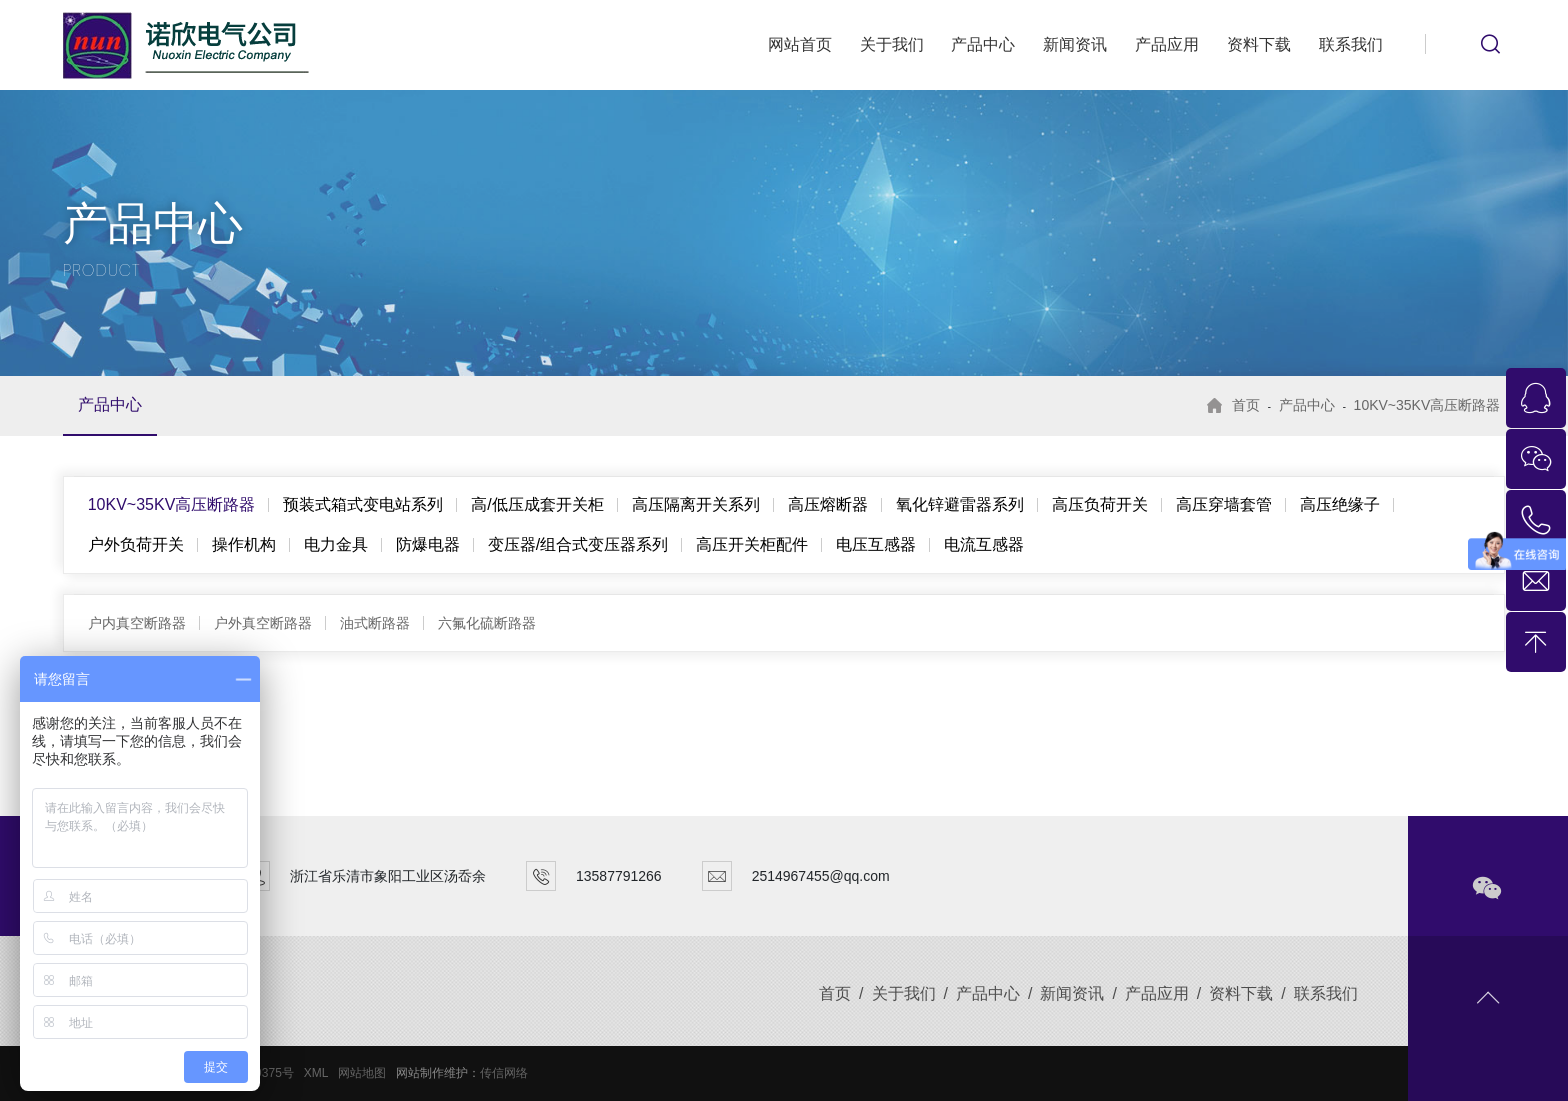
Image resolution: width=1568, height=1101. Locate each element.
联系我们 (1351, 44)
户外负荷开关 (136, 544)
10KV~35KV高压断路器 (1427, 405)
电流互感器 (984, 544)
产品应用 (1167, 44)
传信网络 (504, 1073)
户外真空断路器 (263, 623)
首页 (1246, 405)
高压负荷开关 (1100, 504)
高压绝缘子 (1340, 504)
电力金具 (336, 544)
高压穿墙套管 (1224, 504)
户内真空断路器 (137, 623)
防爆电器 (428, 544)
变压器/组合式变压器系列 (578, 544)
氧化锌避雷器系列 (960, 504)
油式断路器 (375, 623)
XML (316, 1073)
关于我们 (892, 44)
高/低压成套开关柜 (537, 504)
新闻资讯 (1075, 44)
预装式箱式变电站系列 (363, 504)
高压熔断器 (828, 504)
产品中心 (983, 44)
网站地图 (362, 1073)
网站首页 (800, 44)
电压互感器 (876, 544)
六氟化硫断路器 (487, 623)
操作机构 (244, 544)
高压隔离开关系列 (696, 504)
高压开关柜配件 (752, 544)
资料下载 (1259, 44)
